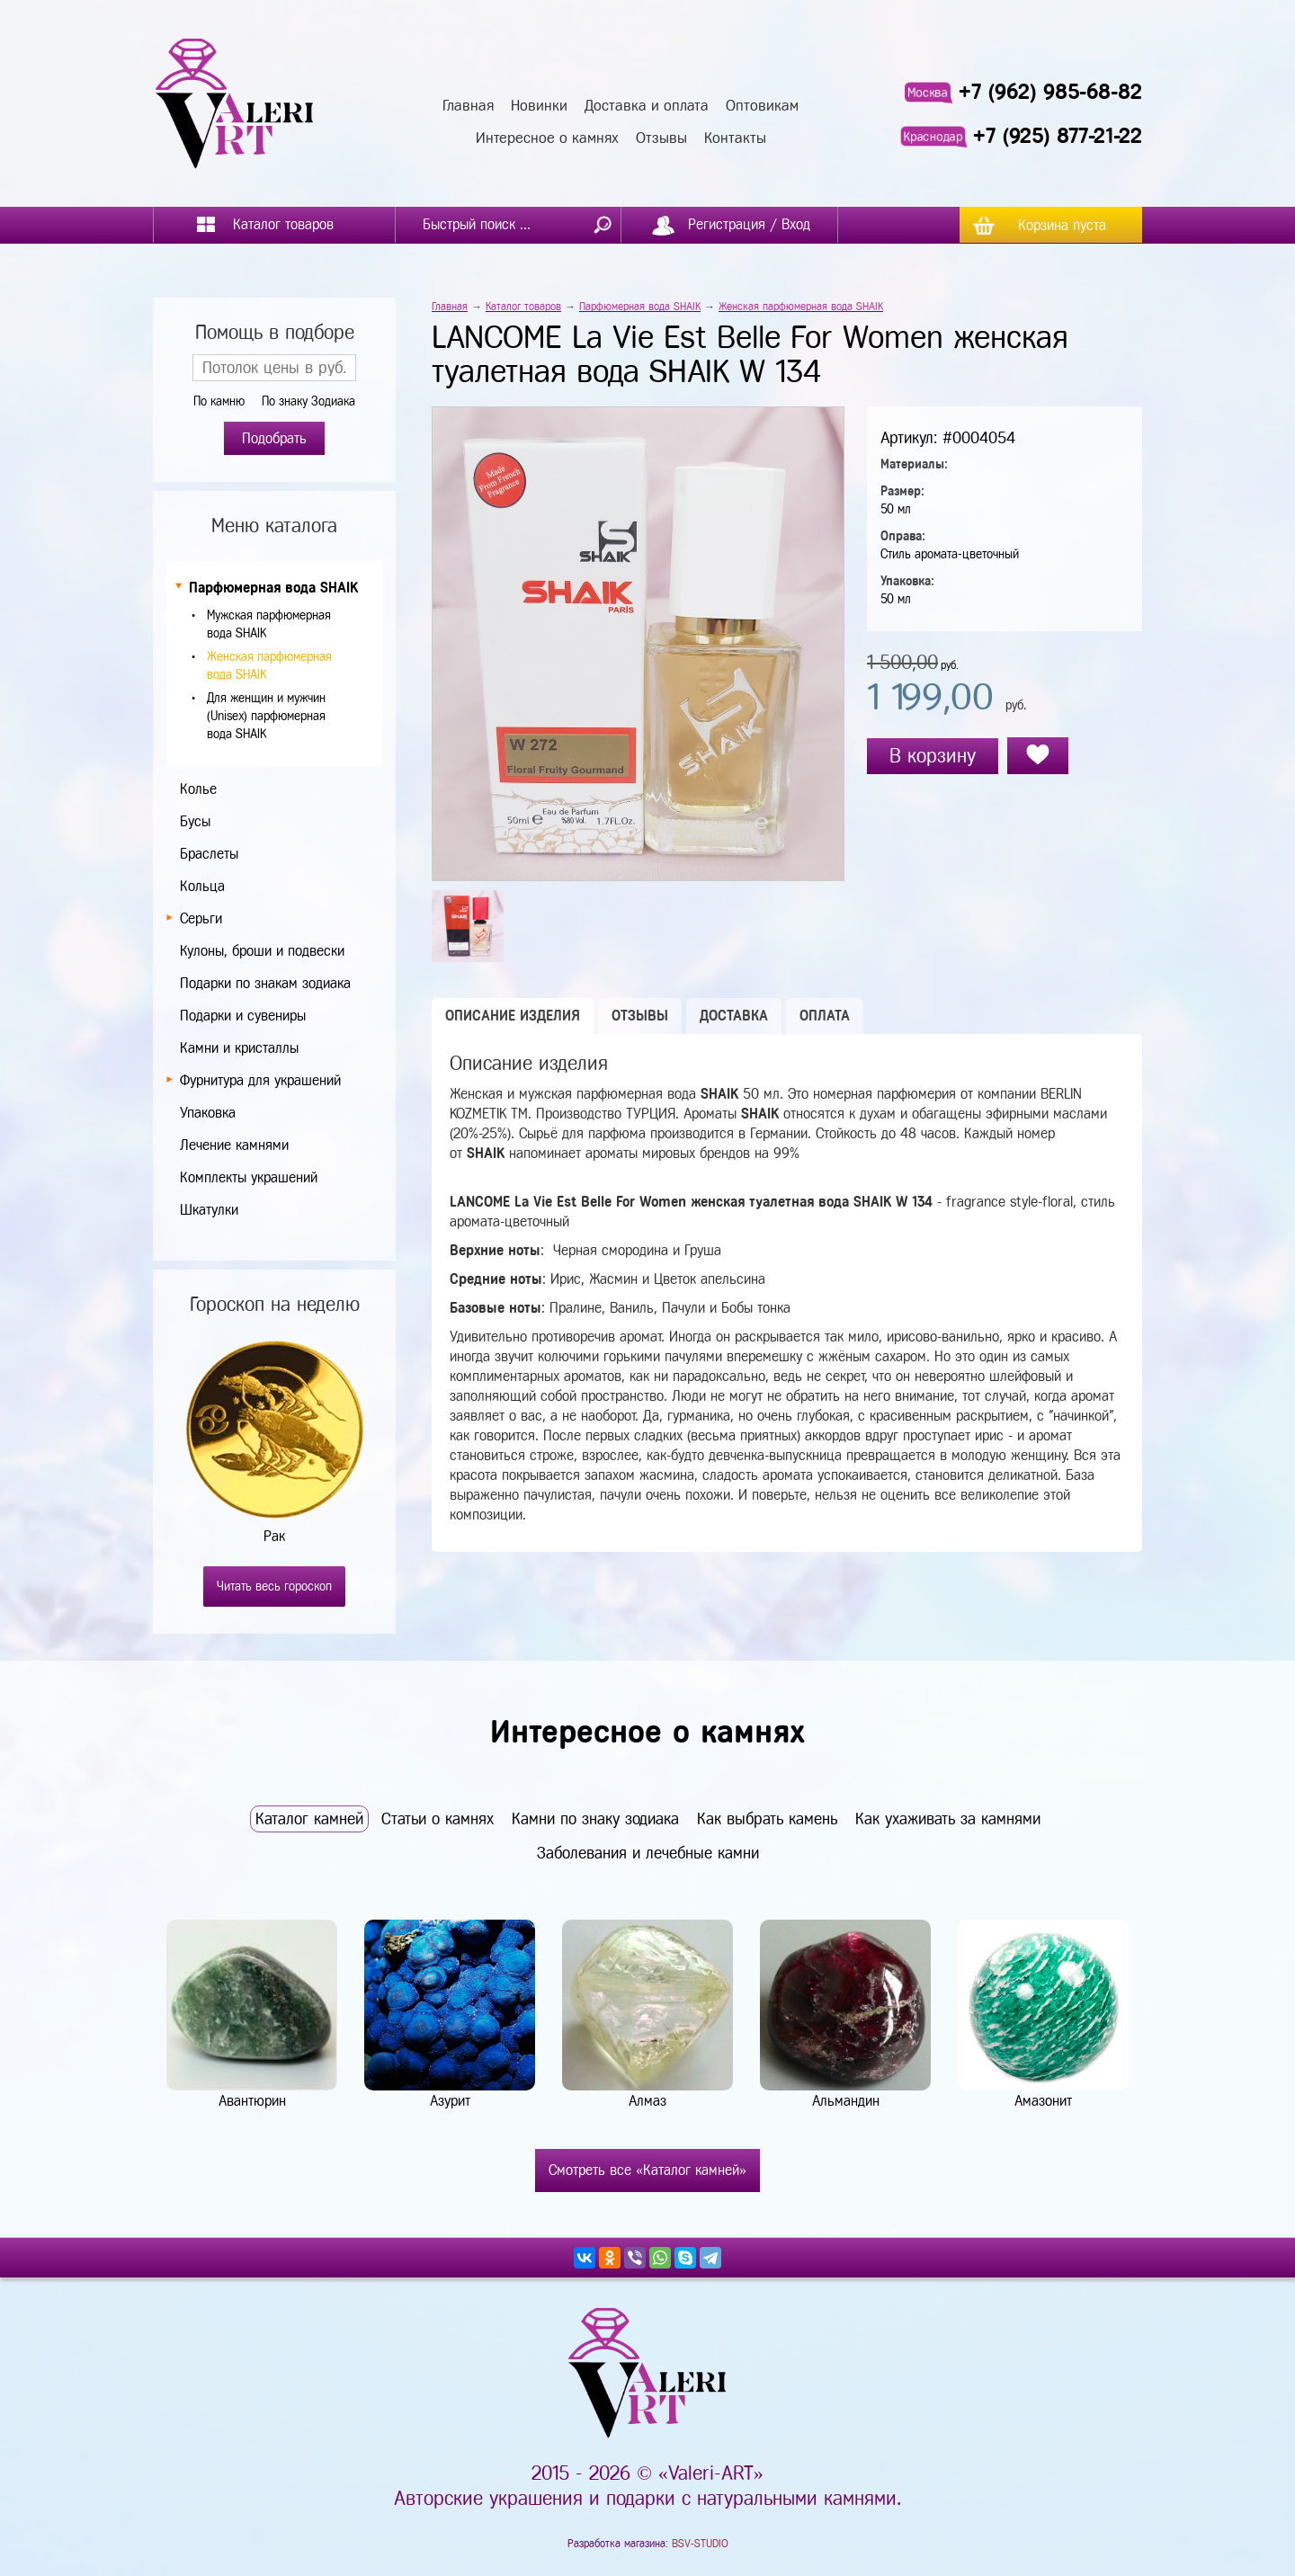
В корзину (932, 755)
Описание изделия (512, 1015)
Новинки (539, 105)
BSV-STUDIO (700, 2543)
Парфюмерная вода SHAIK (273, 587)
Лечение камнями (234, 1145)
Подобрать (274, 438)
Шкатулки (209, 1209)
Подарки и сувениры (243, 1015)
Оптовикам (762, 105)
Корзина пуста (1062, 225)
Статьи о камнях (437, 1819)
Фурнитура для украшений (260, 1080)
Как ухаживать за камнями (947, 1819)
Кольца (202, 886)
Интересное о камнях (547, 138)
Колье (198, 789)
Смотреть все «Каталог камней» (647, 2170)
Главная (468, 105)
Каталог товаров (523, 306)
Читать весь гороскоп (274, 1586)
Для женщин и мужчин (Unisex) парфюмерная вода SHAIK (266, 716)
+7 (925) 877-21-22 (1057, 136)
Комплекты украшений (248, 1177)
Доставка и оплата (647, 105)
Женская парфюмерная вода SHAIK (801, 306)
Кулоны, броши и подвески (262, 950)
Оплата (824, 1015)
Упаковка (208, 1112)
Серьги (201, 918)
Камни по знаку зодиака (595, 1819)
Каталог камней (309, 1819)
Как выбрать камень (767, 1819)
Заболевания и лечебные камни (648, 1853)
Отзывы (661, 138)
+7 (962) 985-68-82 (1050, 92)
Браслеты (209, 853)
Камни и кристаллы (239, 1048)
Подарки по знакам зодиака (265, 983)
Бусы (195, 821)
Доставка (734, 1015)
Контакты (735, 138)
